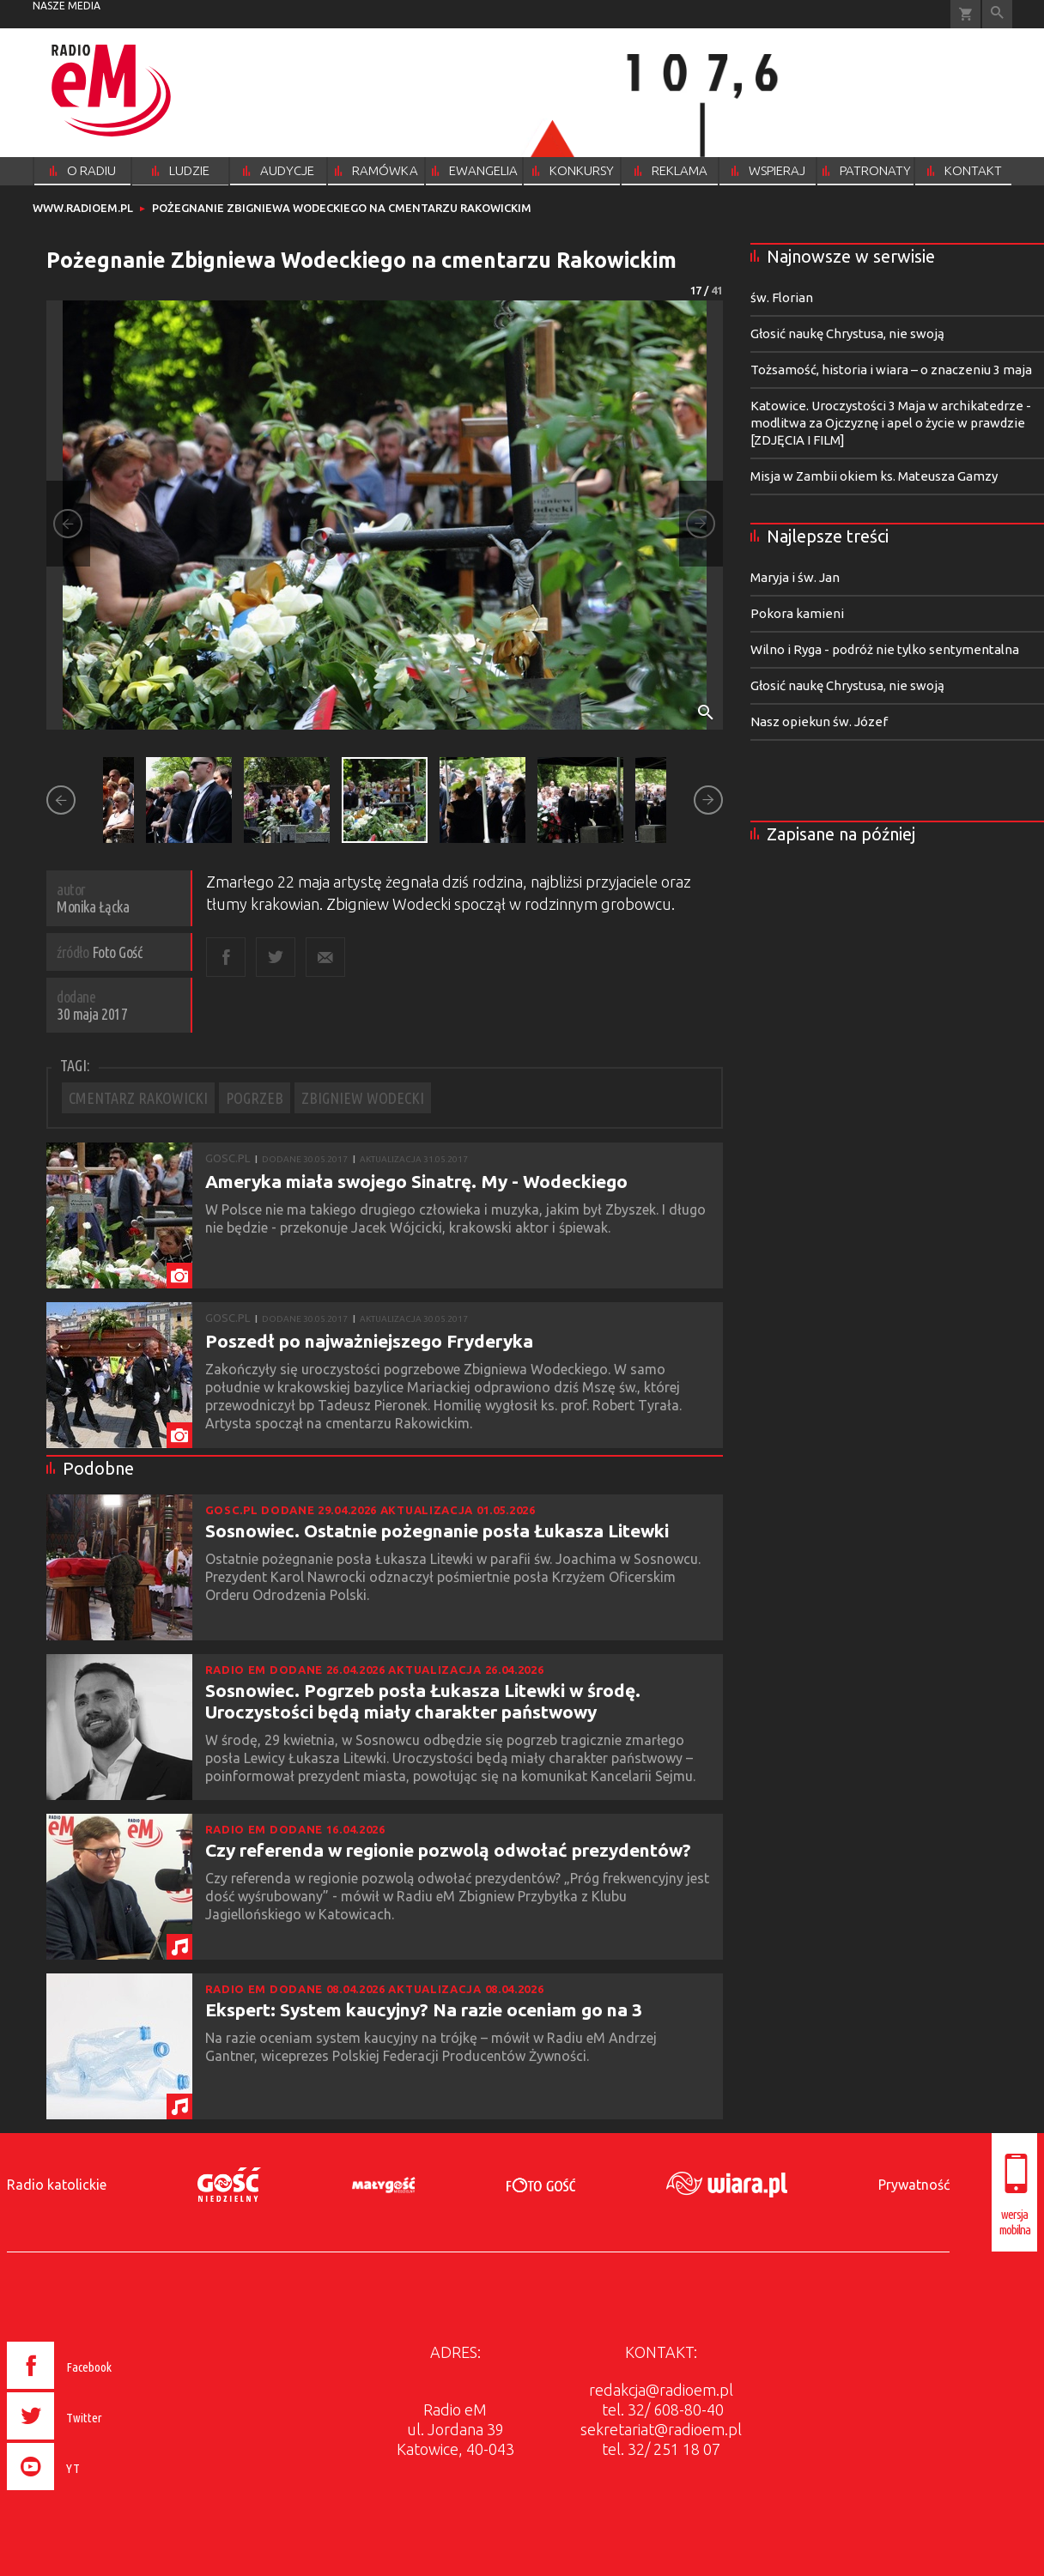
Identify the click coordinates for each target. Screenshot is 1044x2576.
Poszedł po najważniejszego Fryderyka (369, 1340)
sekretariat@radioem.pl (661, 2429)
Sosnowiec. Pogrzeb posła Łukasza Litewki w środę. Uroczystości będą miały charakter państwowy (422, 1701)
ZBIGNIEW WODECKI (362, 1097)
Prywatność (914, 2184)
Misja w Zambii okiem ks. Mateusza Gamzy (874, 476)
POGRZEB (254, 1097)
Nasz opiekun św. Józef (819, 721)
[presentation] (96, 2492)
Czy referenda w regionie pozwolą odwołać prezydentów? (448, 1850)
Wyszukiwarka (997, 14)
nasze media (66, 5)
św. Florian (781, 297)
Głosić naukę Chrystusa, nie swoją (847, 333)
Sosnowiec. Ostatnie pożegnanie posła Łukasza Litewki (437, 1530)
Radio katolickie (56, 2184)
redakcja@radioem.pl (661, 2389)
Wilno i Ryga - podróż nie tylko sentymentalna (884, 649)
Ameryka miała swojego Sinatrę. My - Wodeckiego (416, 1181)
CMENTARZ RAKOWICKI (138, 1097)
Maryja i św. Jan (795, 577)
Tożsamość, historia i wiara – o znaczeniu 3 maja (891, 369)
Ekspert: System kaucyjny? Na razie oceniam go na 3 (423, 2009)
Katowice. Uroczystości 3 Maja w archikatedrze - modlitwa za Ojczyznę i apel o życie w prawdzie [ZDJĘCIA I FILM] (890, 422)
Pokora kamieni (797, 613)
